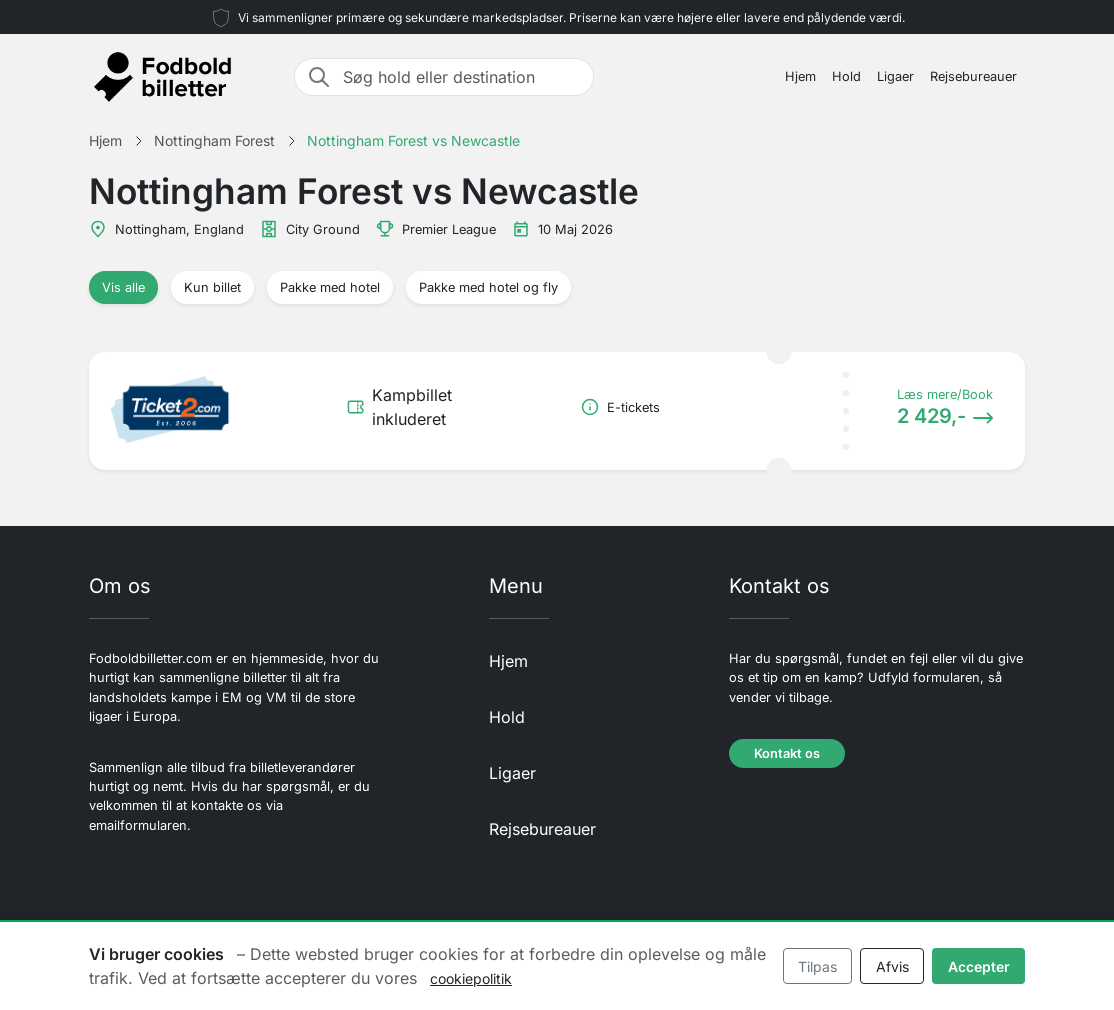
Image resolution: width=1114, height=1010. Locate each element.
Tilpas (817, 966)
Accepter (979, 966)
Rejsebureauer (973, 76)
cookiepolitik (471, 978)
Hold (846, 76)
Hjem (800, 76)
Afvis (892, 966)
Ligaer (895, 76)
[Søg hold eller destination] (462, 77)
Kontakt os (787, 753)
